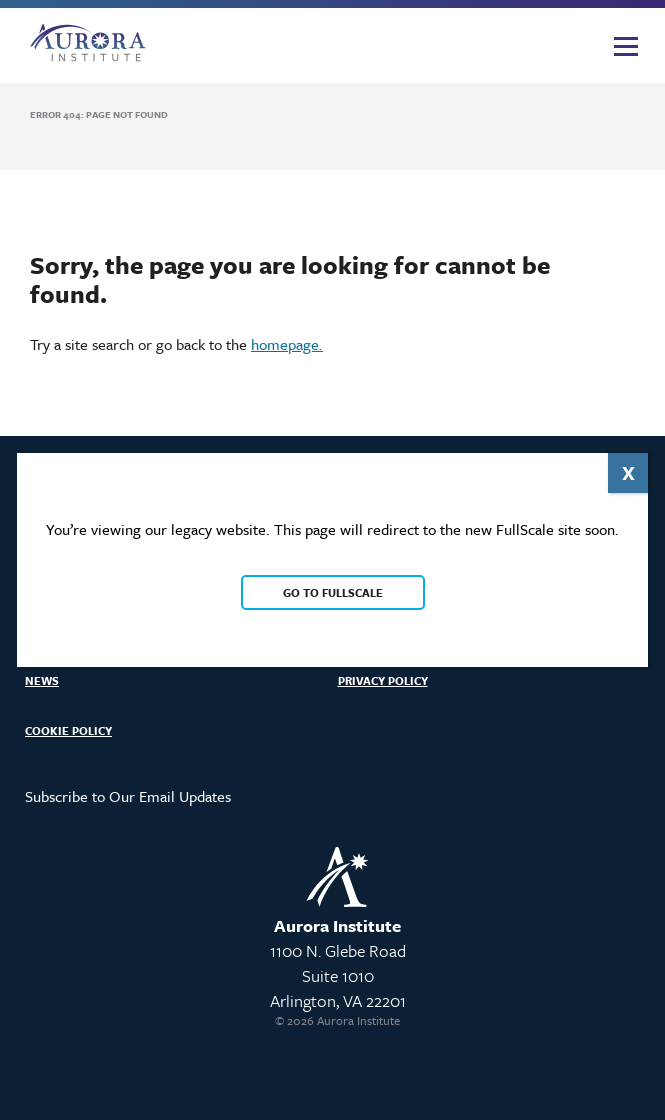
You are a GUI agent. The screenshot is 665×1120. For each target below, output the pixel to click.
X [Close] (628, 472)
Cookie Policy (68, 730)
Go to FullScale (333, 592)
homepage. (287, 344)
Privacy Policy (383, 680)
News (42, 680)
